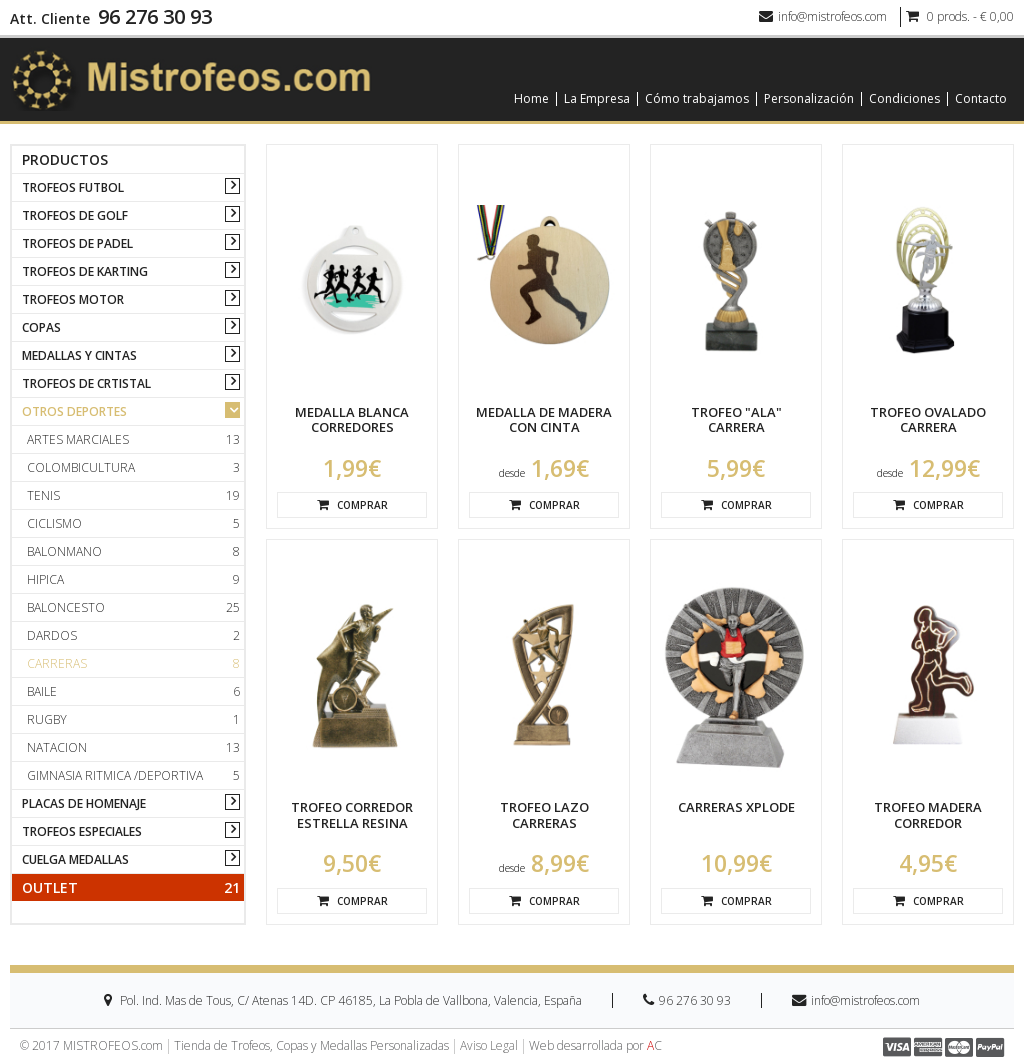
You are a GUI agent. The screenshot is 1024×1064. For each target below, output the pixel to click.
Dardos (133, 635)
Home (531, 99)
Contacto (981, 99)
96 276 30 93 (155, 17)
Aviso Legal (489, 1046)
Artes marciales (133, 439)
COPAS (41, 327)
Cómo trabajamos (697, 99)
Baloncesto (133, 607)
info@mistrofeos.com (823, 16)
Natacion (133, 747)
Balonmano (133, 551)
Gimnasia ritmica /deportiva (133, 775)
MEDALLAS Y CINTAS (79, 355)
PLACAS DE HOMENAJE (84, 803)
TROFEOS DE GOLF (75, 215)
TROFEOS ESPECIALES (82, 831)
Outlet (131, 887)
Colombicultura (133, 467)
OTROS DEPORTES (74, 411)
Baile (133, 691)
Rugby (133, 719)
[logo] (191, 78)
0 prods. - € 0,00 (960, 16)
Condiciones (904, 99)
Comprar (352, 505)
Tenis (133, 495)
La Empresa (597, 99)
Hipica (133, 579)
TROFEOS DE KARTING (85, 271)
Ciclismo (133, 523)
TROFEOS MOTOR (73, 299)
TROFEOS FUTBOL (73, 187)
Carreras (133, 663)
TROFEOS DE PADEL (77, 243)
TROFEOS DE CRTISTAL (86, 383)
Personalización (809, 99)
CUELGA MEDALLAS (75, 859)
